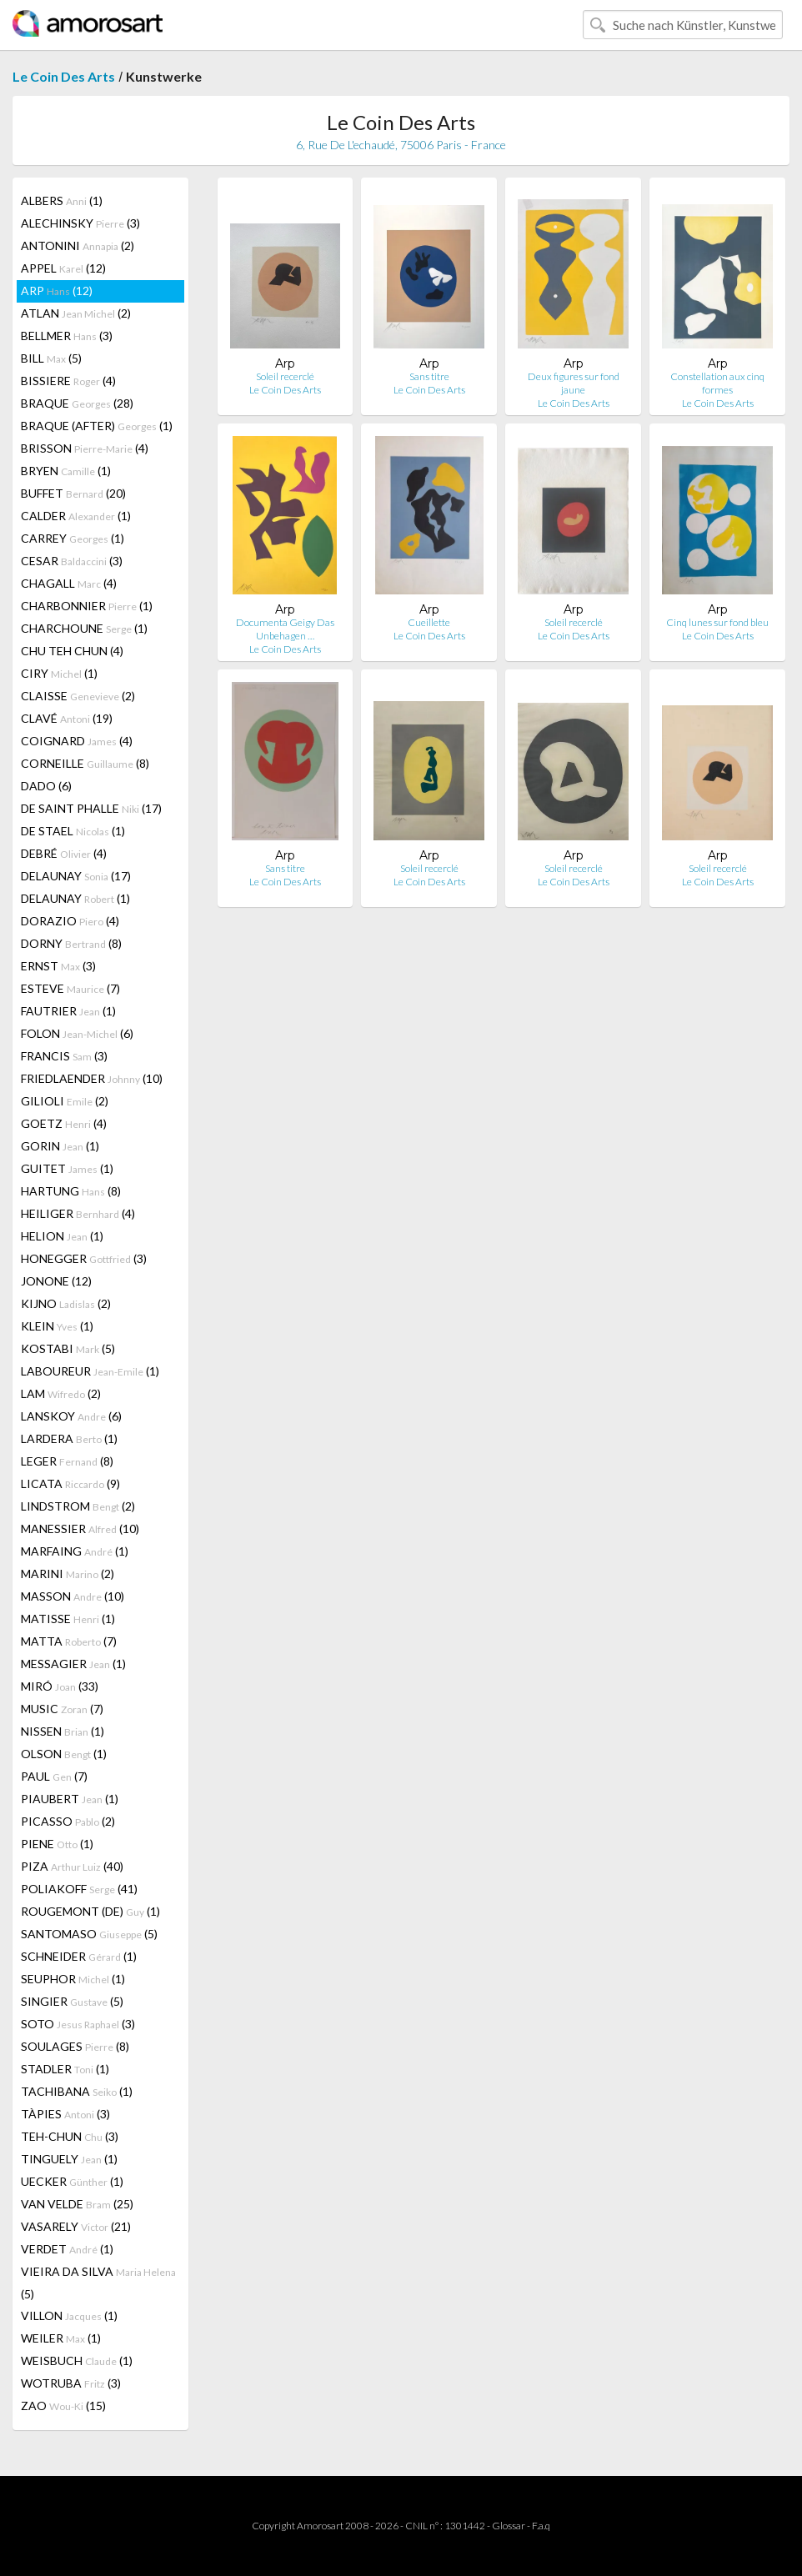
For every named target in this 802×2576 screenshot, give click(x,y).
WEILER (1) (61, 2338)
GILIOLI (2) (64, 1101)
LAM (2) (61, 1393)
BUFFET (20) (73, 493)
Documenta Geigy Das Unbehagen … (285, 629)
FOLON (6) (77, 1033)
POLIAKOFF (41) (79, 1889)
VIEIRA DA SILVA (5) (98, 2282)
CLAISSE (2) (78, 696)
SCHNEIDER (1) (79, 1956)
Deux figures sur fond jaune (573, 383)
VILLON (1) (69, 2315)
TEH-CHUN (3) (69, 2136)
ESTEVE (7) (70, 988)
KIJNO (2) (66, 1303)
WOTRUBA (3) (71, 2383)
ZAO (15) (63, 2405)
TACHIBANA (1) (77, 2091)
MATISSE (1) (68, 1618)
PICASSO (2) (68, 1821)
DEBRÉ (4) (64, 853)
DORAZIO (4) (70, 921)
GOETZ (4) (64, 1123)
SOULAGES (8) (75, 2046)
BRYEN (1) (66, 471)
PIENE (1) (57, 1844)
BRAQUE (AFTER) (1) (97, 425)
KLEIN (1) (57, 1326)
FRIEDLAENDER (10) (92, 1078)
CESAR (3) (72, 561)
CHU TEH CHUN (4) (72, 651)
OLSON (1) (64, 1754)
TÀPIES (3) (65, 2114)
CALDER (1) (76, 516)
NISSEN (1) (62, 1731)
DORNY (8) (71, 943)
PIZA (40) (72, 1866)
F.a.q (541, 2525)
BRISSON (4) (84, 448)
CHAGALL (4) (69, 583)
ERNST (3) (58, 966)
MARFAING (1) (74, 1551)
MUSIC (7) (62, 1708)
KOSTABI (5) (68, 1348)
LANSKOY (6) (71, 1416)
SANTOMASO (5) (89, 1934)
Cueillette (429, 622)
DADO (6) (46, 786)
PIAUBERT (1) (69, 1799)
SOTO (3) (78, 2024)
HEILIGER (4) (78, 1213)
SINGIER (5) (72, 2001)
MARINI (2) (67, 1573)
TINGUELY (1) (69, 2159)
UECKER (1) (72, 2181)
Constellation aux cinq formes (717, 383)
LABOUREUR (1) (90, 1371)
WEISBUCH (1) (77, 2360)
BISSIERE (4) (68, 380)
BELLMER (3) (67, 335)
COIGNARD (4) (77, 741)
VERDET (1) (67, 2249)
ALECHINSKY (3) (80, 223)
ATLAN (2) (76, 313)
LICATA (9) (70, 1483)
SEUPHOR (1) (73, 1979)
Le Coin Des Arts (64, 76)
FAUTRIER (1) (68, 1011)
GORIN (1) (60, 1146)
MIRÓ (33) (59, 1686)
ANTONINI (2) (77, 245)
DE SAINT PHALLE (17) (91, 808)
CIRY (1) (59, 673)
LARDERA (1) (69, 1438)
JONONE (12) (56, 1281)
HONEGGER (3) (84, 1258)
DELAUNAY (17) (76, 876)
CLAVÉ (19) (67, 718)
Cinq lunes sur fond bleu (717, 622)
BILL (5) (51, 358)
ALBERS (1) (62, 200)
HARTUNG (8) (71, 1191)
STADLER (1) (65, 2069)
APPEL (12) (63, 268)
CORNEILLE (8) (85, 763)
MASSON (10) (72, 1596)
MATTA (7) (69, 1641)
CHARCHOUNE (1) (84, 628)
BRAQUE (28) (77, 403)
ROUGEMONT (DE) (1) (90, 1911)
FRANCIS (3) (64, 1056)
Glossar (508, 2525)
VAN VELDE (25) (77, 2204)
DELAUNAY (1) (75, 898)
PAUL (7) (54, 1776)
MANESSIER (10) (80, 1528)
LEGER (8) (67, 1461)
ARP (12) (57, 290)
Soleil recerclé (285, 376)
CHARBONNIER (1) (87, 606)
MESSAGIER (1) (73, 1663)
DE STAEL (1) (73, 831)
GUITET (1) (67, 1168)
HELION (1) (62, 1236)
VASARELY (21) (76, 2226)
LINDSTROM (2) (78, 1506)
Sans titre (429, 376)
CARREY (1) (72, 538)
